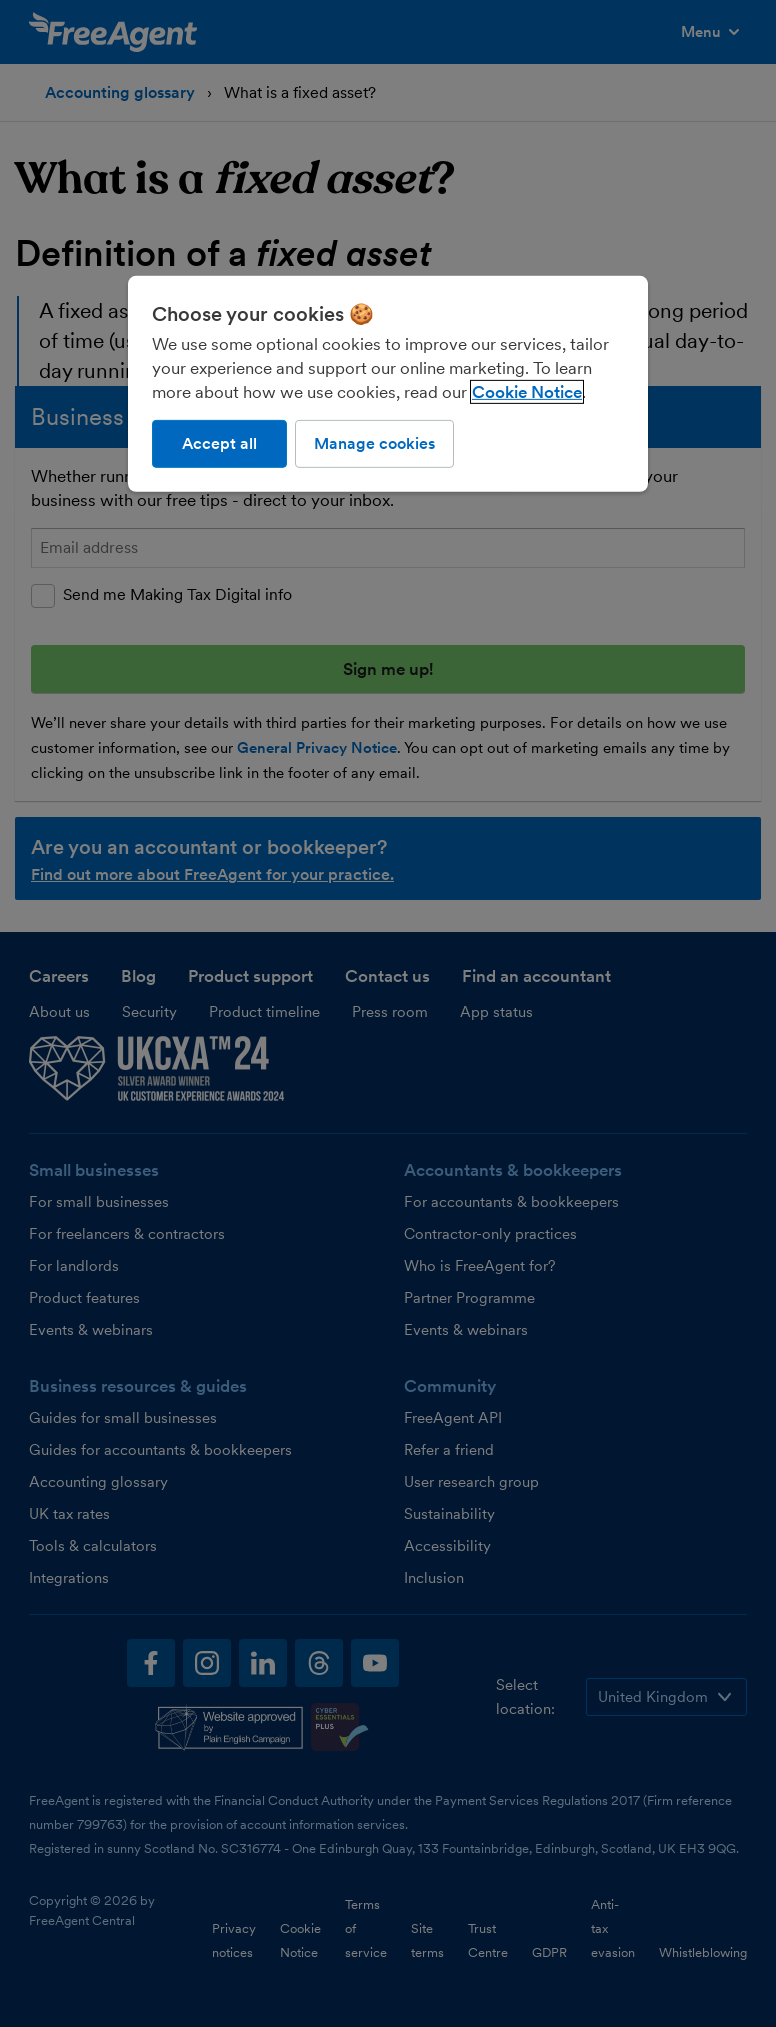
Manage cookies (374, 443)
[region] (388, 384)
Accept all (219, 443)
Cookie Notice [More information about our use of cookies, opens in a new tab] (527, 392)
